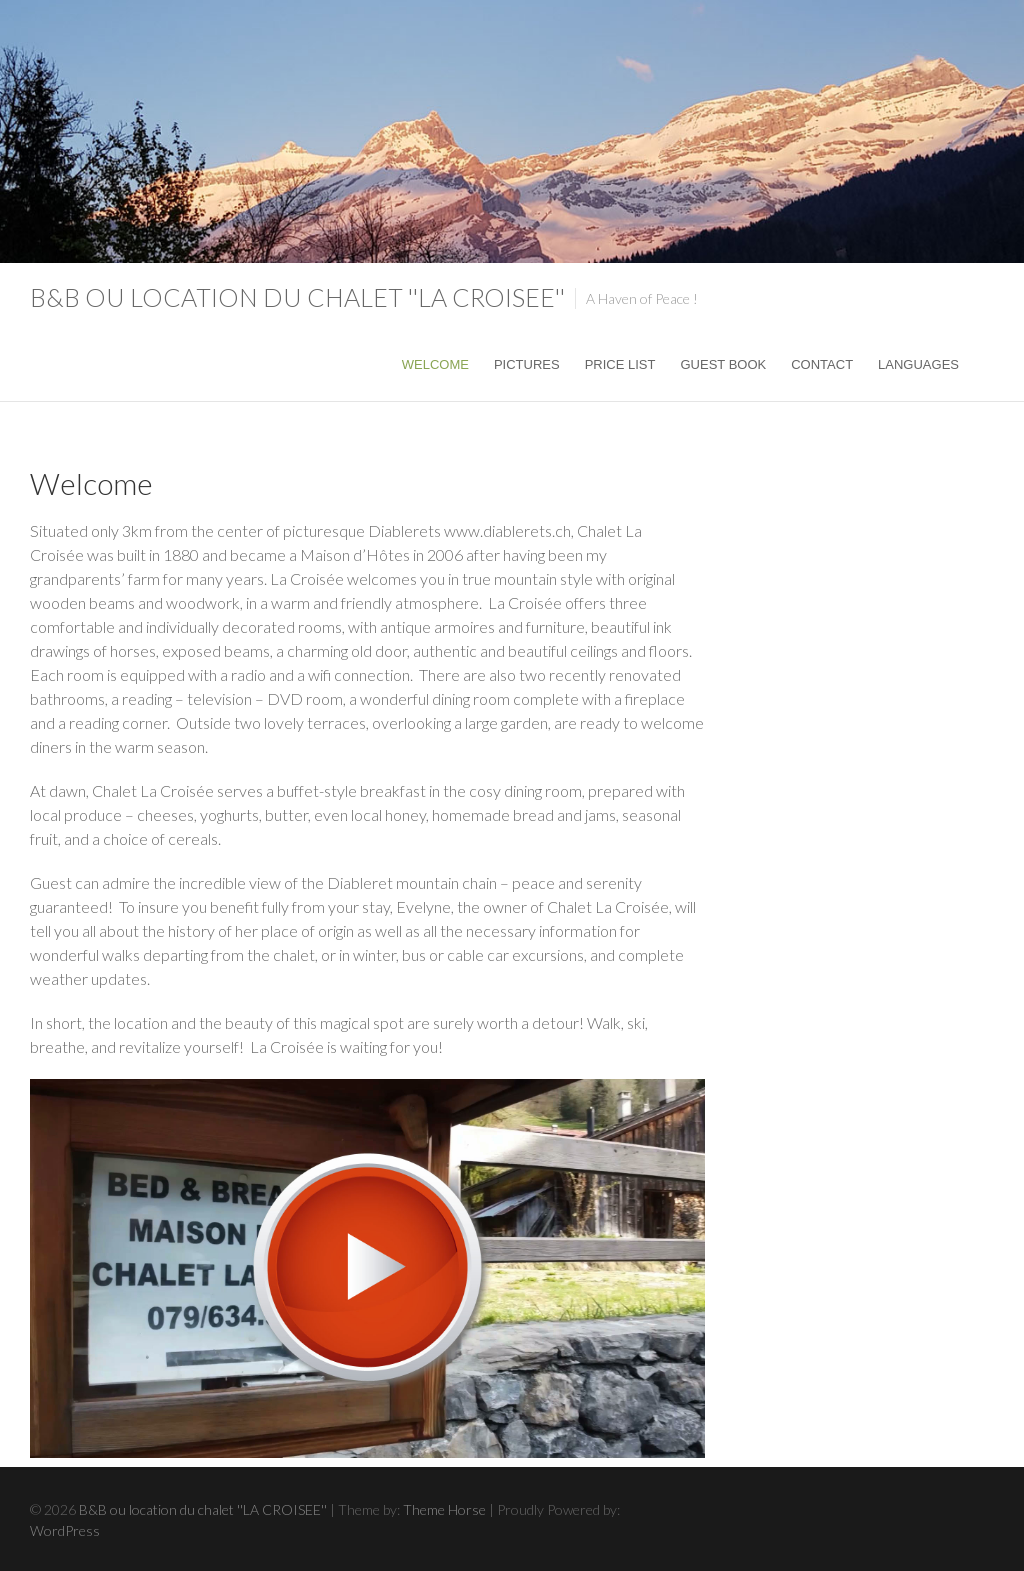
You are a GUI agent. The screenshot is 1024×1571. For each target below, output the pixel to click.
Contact (822, 364)
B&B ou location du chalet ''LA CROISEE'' (297, 297)
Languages (918, 364)
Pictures (527, 364)
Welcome (435, 364)
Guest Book (723, 364)
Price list (620, 364)
